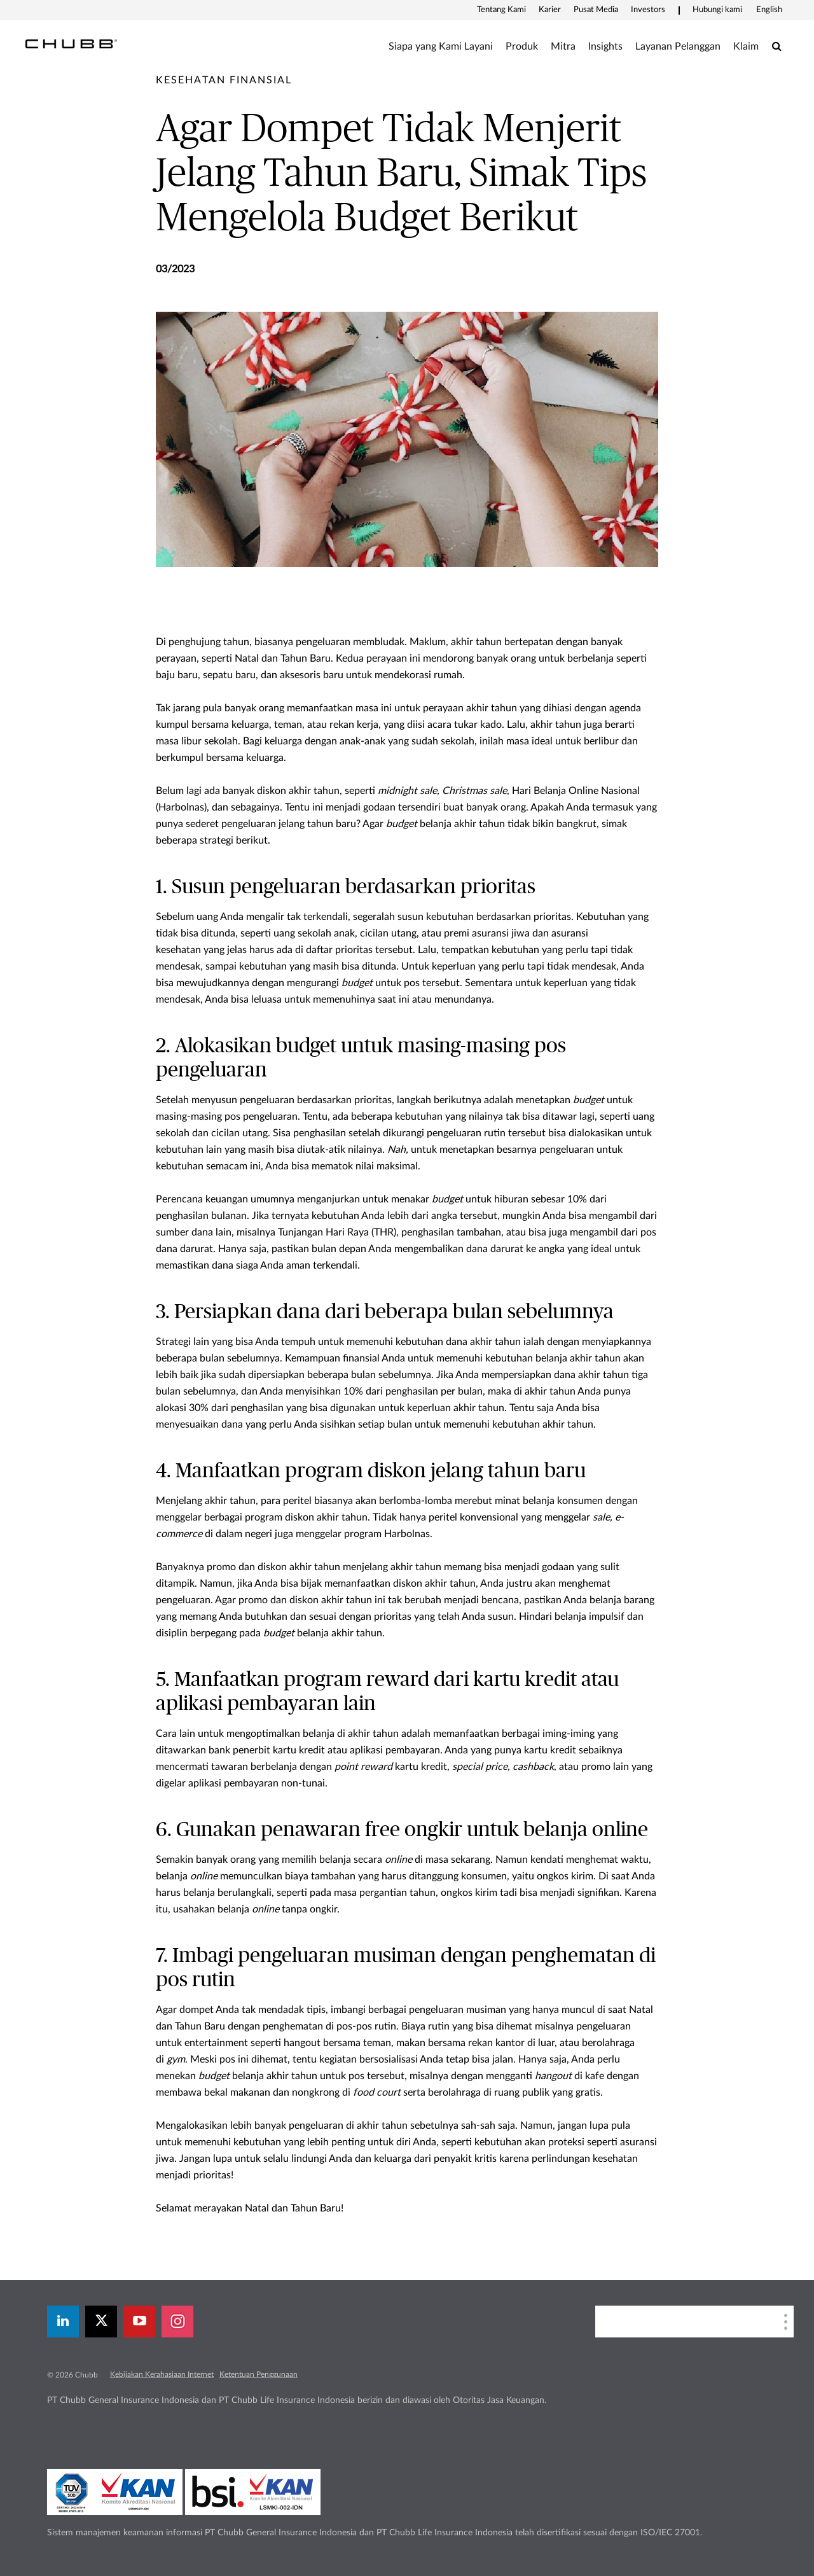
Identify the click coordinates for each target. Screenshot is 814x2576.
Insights (605, 46)
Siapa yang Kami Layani (441, 46)
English (769, 10)
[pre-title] (224, 80)
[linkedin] (63, 2321)
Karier (550, 10)
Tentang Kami (501, 10)
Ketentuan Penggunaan (258, 2374)
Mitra (563, 46)
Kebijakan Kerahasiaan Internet (162, 2374)
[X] (101, 2321)
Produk (522, 46)
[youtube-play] (139, 2321)
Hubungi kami (717, 10)
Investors (648, 10)
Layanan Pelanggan (678, 46)
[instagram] (177, 2321)
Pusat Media (596, 10)
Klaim (746, 46)
